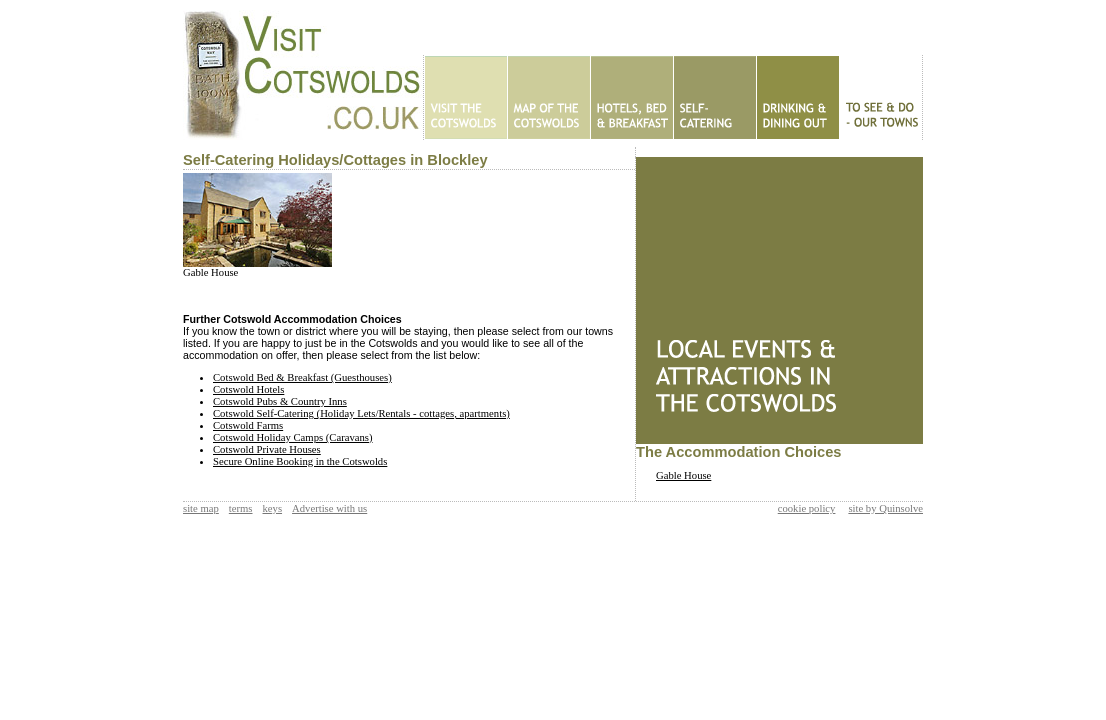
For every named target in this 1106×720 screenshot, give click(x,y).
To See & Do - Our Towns (880, 97)
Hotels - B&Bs (631, 97)
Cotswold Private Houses (267, 449)
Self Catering (714, 97)
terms (241, 508)
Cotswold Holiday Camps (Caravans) (293, 437)
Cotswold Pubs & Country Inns (280, 401)
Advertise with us (329, 508)
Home (465, 97)
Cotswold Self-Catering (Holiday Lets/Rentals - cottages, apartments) (361, 413)
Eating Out (797, 97)
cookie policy (807, 508)
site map (201, 508)
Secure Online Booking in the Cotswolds (300, 461)
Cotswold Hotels (248, 389)
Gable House (210, 272)
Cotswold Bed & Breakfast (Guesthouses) (302, 377)
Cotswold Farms (248, 425)
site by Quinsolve (885, 508)
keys (273, 508)
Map (548, 97)
